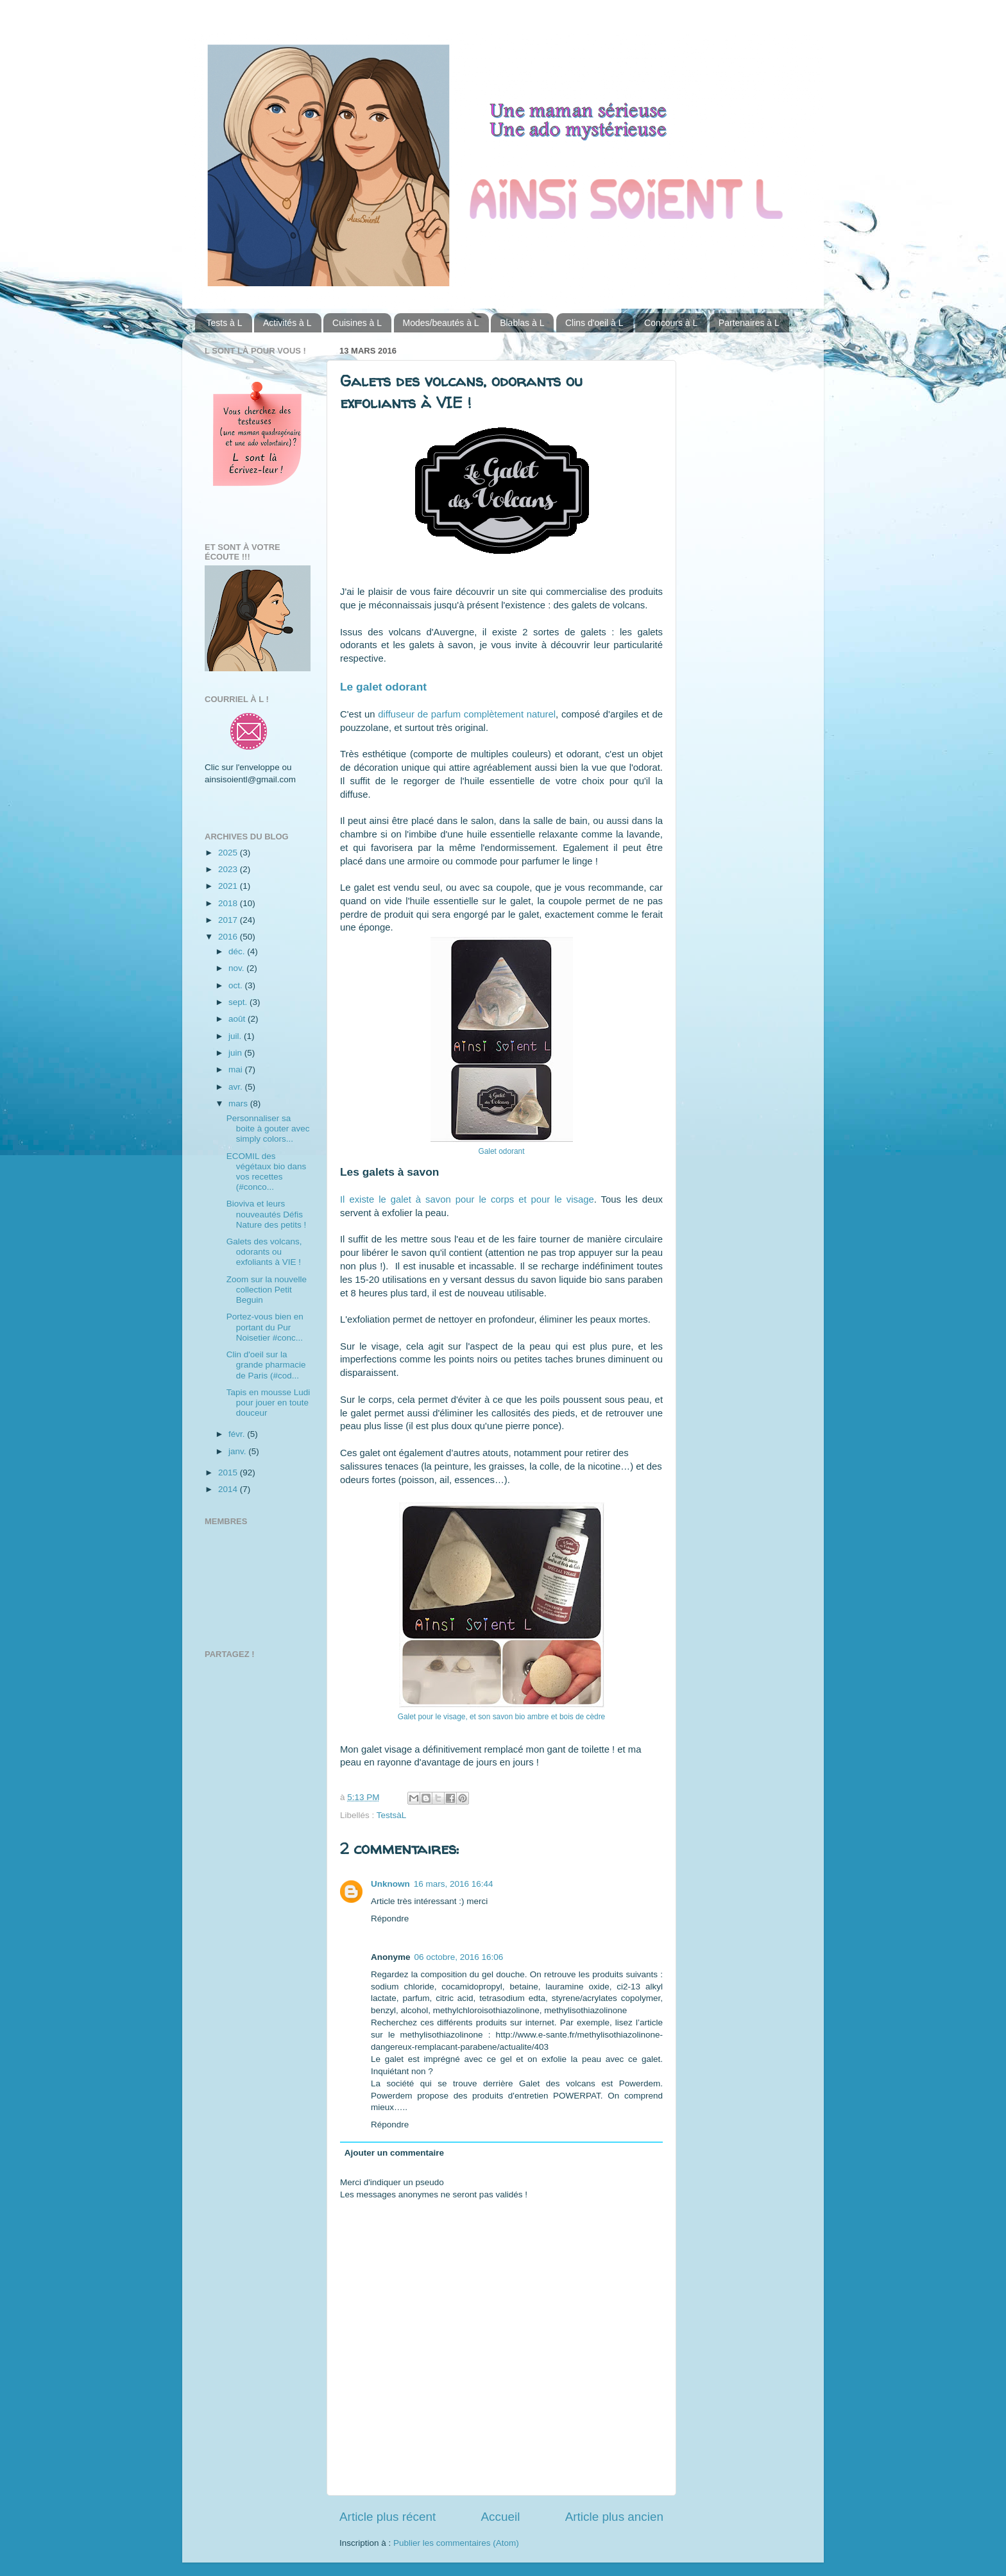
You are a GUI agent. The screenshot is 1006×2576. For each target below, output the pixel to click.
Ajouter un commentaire (394, 2153)
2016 (229, 936)
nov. (237, 968)
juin (236, 1053)
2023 (229, 869)
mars (239, 1103)
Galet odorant (502, 1151)
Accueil (500, 2516)
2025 (229, 852)
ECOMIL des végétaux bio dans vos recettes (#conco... (266, 1171)
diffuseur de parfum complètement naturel (467, 714)
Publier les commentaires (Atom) (456, 2543)
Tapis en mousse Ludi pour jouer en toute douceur (268, 1402)
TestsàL (392, 1815)
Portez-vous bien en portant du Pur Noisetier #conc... (264, 1327)
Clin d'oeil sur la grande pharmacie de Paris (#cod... (266, 1365)
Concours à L (670, 323)
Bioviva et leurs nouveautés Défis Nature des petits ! (266, 1214)
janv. (238, 1451)
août (238, 1019)
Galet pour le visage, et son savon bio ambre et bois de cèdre (501, 1716)
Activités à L (287, 323)
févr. (237, 1434)
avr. (236, 1087)
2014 (229, 1489)
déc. (237, 951)
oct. (236, 985)
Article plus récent (387, 2516)
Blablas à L (522, 323)
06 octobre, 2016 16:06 (459, 1957)
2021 (229, 886)
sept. (239, 1002)
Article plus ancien (614, 2516)
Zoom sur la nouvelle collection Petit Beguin (266, 1290)
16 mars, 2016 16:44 (453, 1884)
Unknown (390, 1884)
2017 (229, 920)
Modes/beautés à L (441, 323)
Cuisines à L (357, 323)
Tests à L (225, 323)
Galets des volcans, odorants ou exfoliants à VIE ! (264, 1252)
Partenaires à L (749, 323)
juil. (236, 1036)
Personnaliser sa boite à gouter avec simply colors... (268, 1128)
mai (236, 1069)
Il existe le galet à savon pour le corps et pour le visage (467, 1199)
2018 (229, 903)
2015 (229, 1472)
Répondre (390, 1918)
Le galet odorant (383, 686)
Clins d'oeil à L (594, 323)
